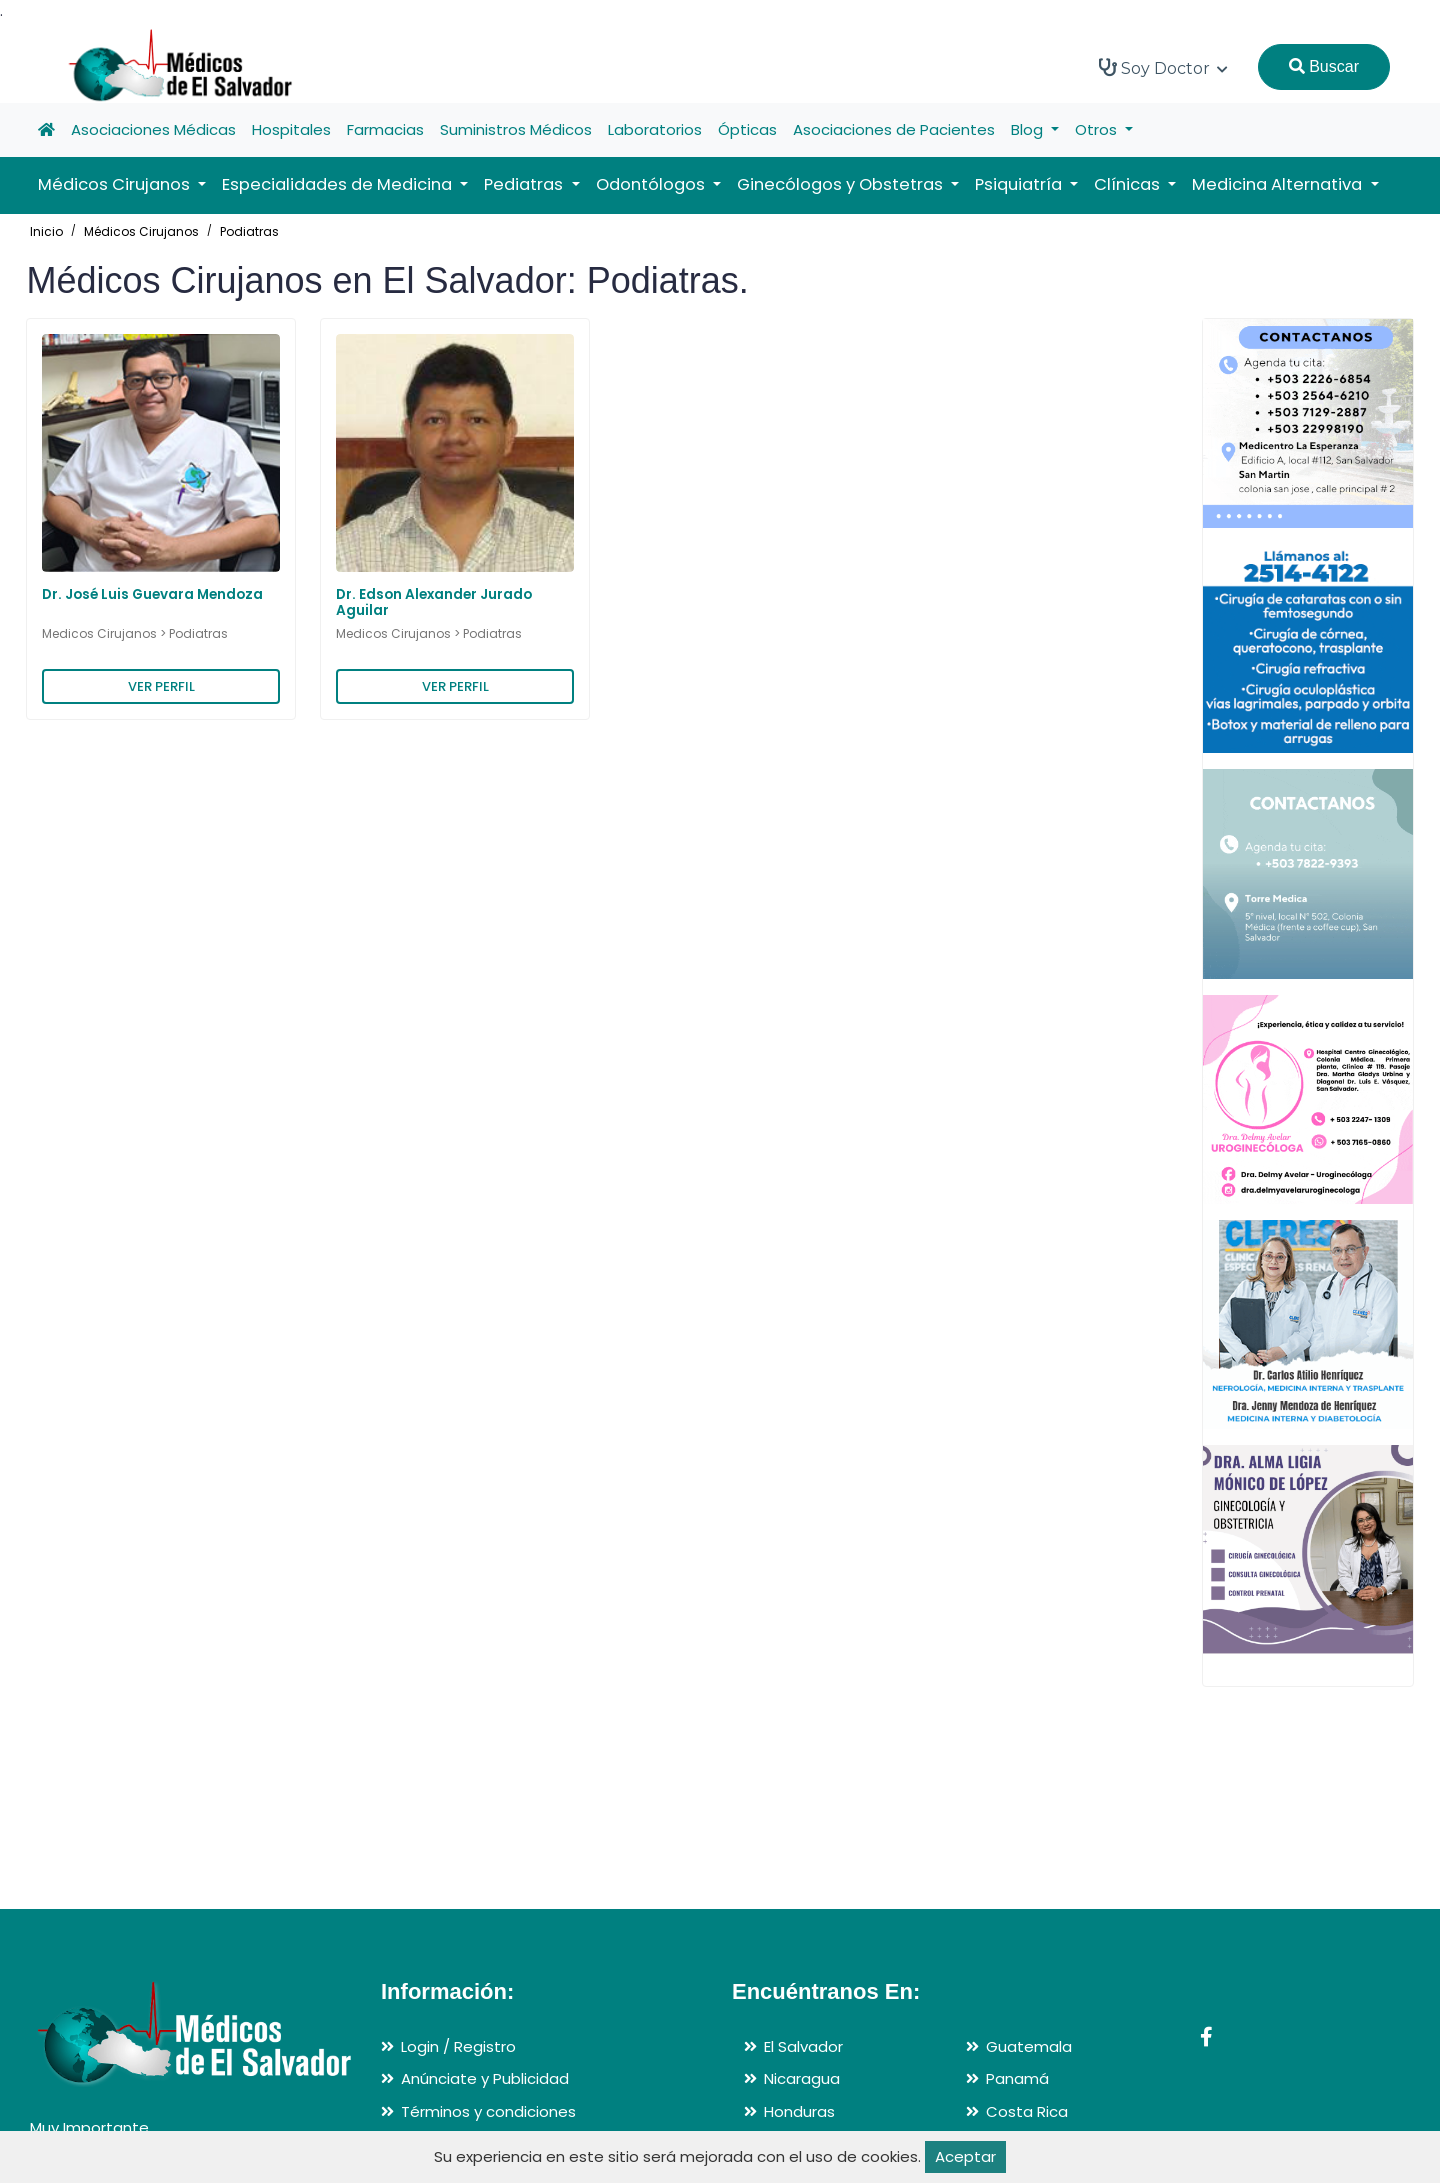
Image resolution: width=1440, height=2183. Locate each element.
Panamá (1017, 2078)
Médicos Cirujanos (141, 231)
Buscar (1324, 66)
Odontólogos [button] (652, 184)
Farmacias (385, 129)
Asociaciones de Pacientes (894, 129)
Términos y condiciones (488, 2111)
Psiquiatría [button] (1020, 184)
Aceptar (965, 2156)
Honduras (799, 2111)
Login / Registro (458, 2046)
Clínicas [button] (1129, 184)
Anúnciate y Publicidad (485, 2078)
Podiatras (249, 231)
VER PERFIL (161, 686)
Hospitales (291, 129)
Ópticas (747, 129)
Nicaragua (802, 2078)
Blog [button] (1029, 129)
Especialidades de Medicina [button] (339, 184)
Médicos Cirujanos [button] (116, 184)
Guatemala (1029, 2046)
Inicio (46, 231)
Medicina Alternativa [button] (1279, 184)
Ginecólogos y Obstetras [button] (842, 184)
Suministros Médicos (516, 129)
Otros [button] (1098, 129)
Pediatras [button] (525, 184)
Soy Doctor (1163, 68)
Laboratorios (655, 129)
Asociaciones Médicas (153, 129)
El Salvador (803, 2046)
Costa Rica (1027, 2111)
